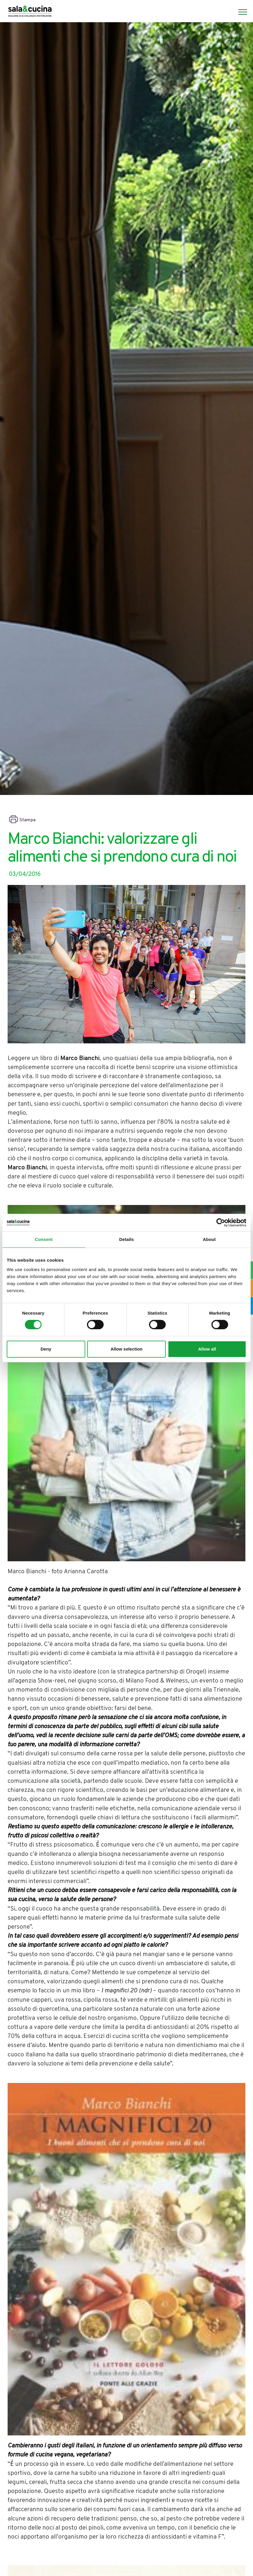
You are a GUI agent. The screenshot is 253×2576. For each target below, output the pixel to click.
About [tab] (209, 1239)
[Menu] (240, 12)
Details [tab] (126, 1239)
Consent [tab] (44, 1239)
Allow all (207, 1348)
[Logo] (30, 12)
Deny (45, 1348)
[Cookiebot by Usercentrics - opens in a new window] (220, 1222)
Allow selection (126, 1348)
